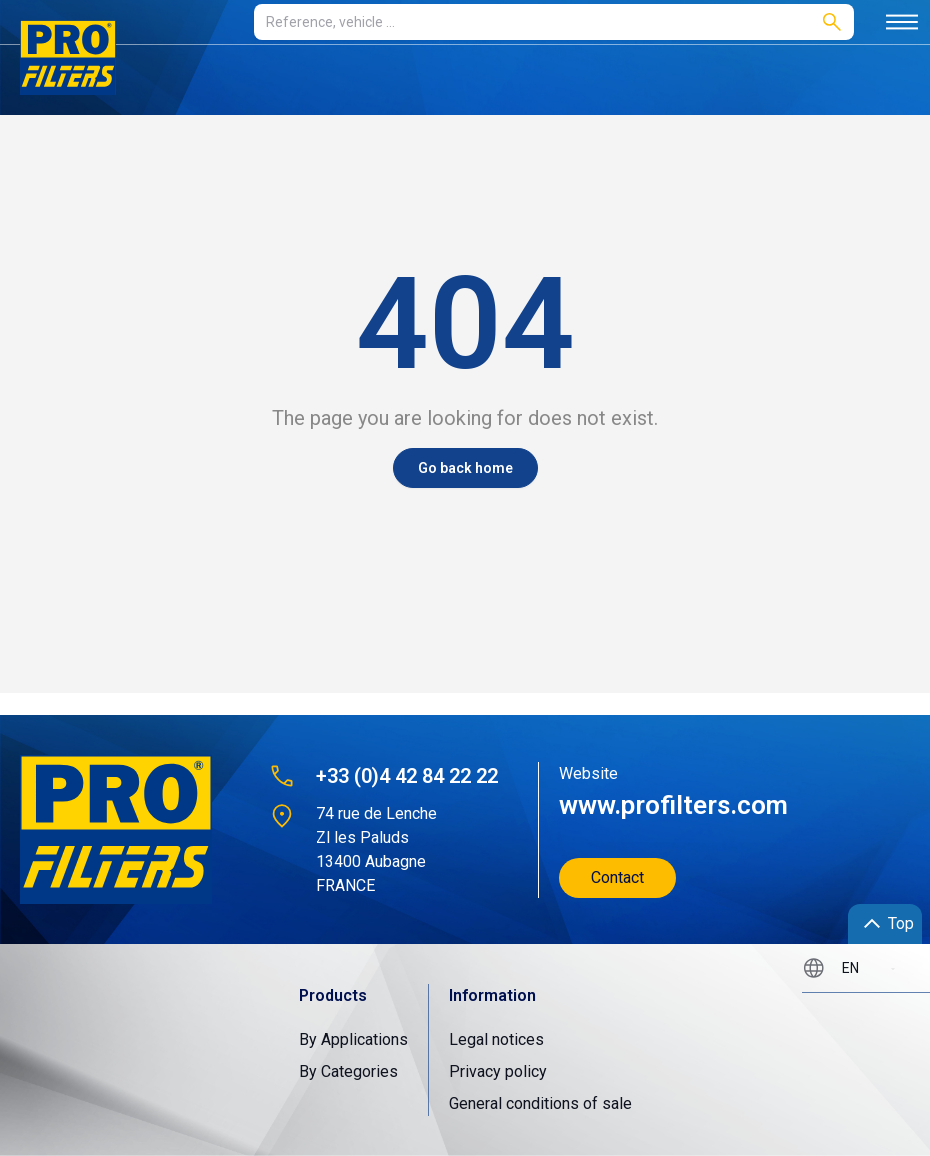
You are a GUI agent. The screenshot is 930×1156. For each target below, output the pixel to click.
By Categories (348, 1071)
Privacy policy (498, 1071)
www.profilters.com (673, 805)
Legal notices (496, 1039)
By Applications (353, 1039)
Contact (617, 877)
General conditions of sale (540, 1103)
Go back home (465, 468)
